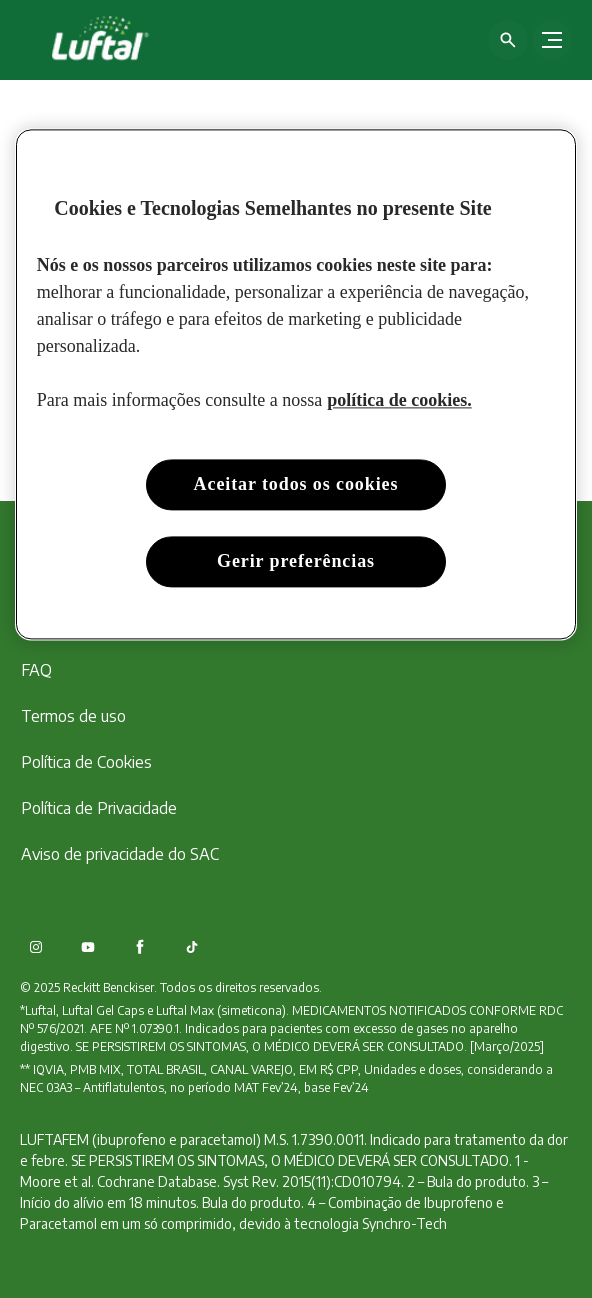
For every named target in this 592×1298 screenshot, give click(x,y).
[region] (296, 384)
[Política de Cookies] (86, 762)
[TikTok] (192, 947)
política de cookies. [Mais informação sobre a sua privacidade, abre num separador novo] (399, 400)
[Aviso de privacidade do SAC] (120, 854)
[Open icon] (508, 40)
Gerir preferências (296, 561)
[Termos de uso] (73, 716)
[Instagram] (36, 947)
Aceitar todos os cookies (296, 484)
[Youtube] (88, 947)
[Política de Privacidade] (99, 808)
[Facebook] (140, 947)
